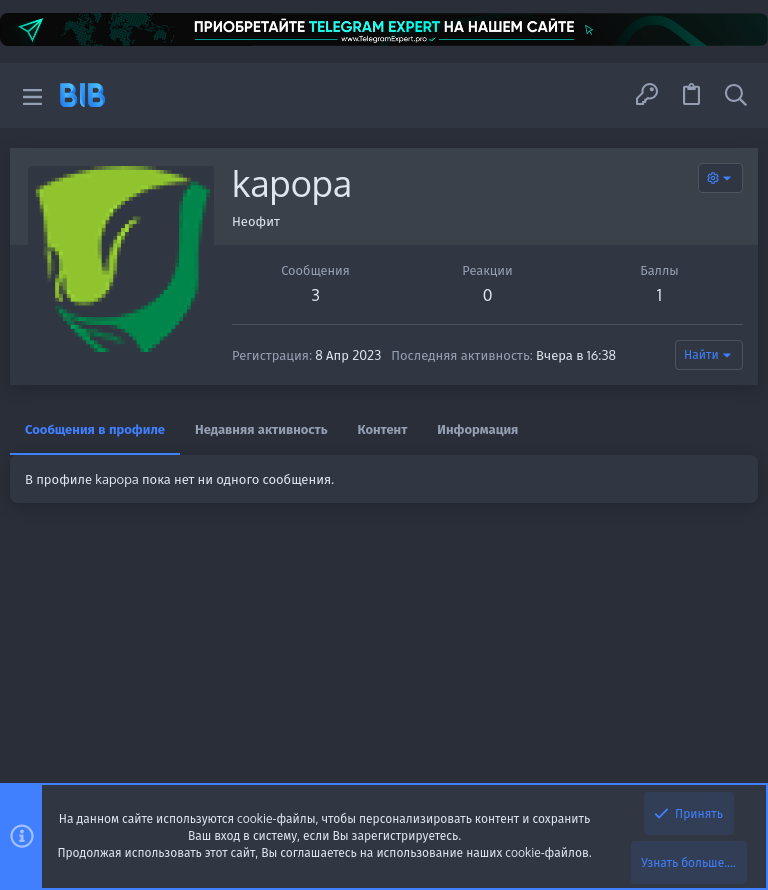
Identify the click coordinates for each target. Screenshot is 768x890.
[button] (32, 95)
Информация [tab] (477, 429)
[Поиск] (736, 95)
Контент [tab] (383, 429)
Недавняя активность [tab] (261, 429)
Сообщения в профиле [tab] (95, 429)
